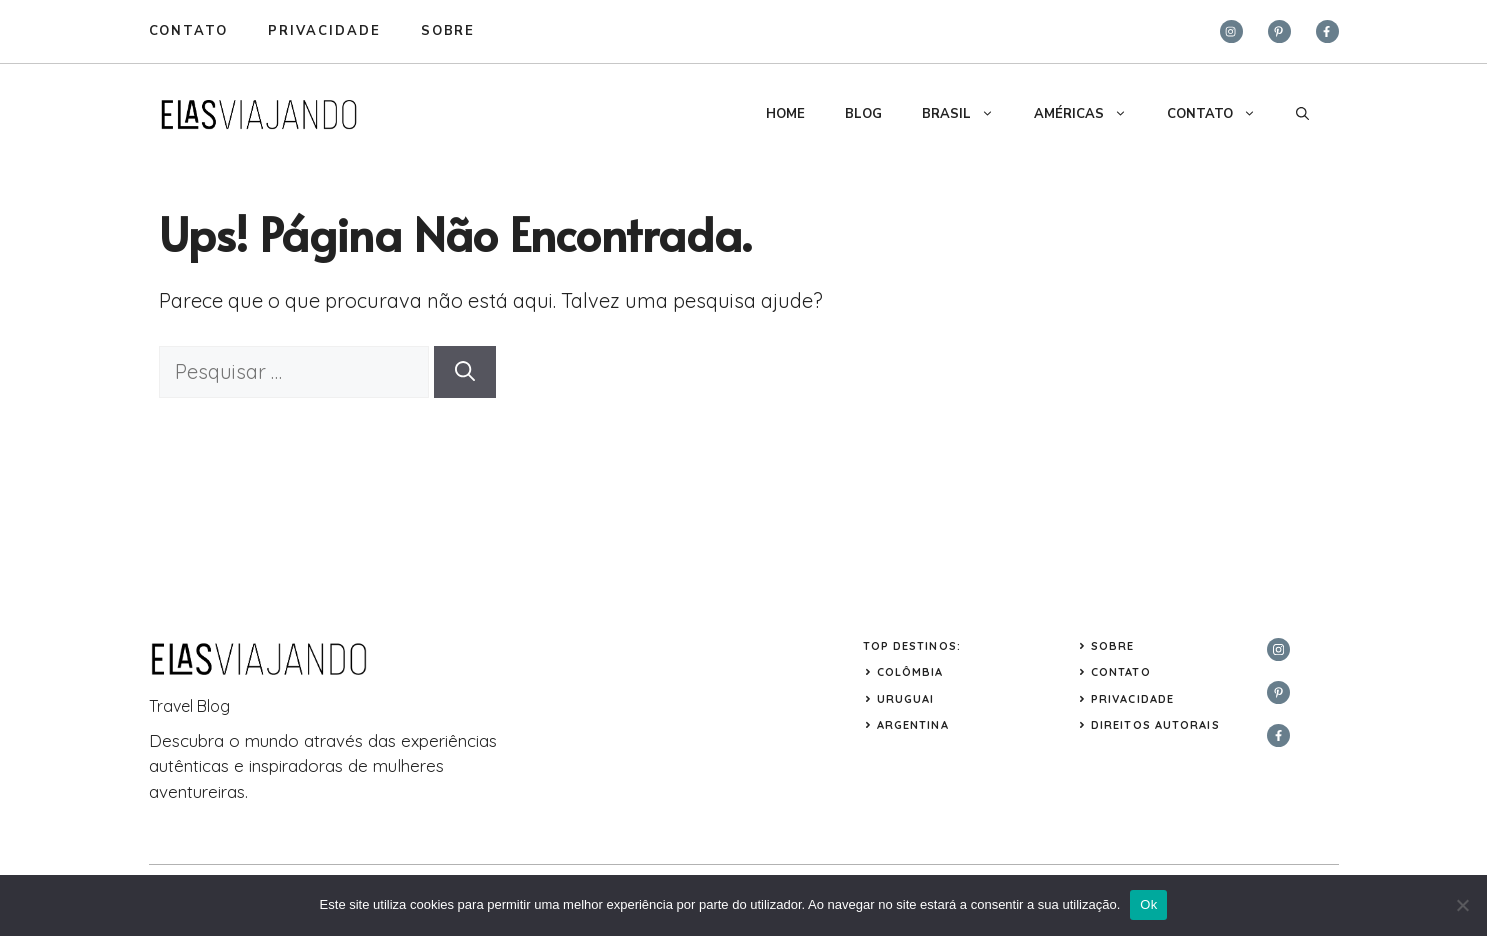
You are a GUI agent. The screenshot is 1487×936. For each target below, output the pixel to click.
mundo (272, 740)
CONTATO (1221, 114)
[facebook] (1327, 31)
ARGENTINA (913, 725)
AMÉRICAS (1090, 114)
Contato (189, 31)
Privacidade (1132, 699)
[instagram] (1231, 31)
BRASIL (968, 114)
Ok (1148, 904)
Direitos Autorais (1155, 725)
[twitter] (1279, 31)
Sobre (1113, 646)
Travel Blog (189, 706)
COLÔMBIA (910, 672)
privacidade (324, 31)
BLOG (863, 114)
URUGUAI (906, 699)
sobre (448, 31)
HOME (785, 114)
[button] (1302, 114)
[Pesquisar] (465, 372)
